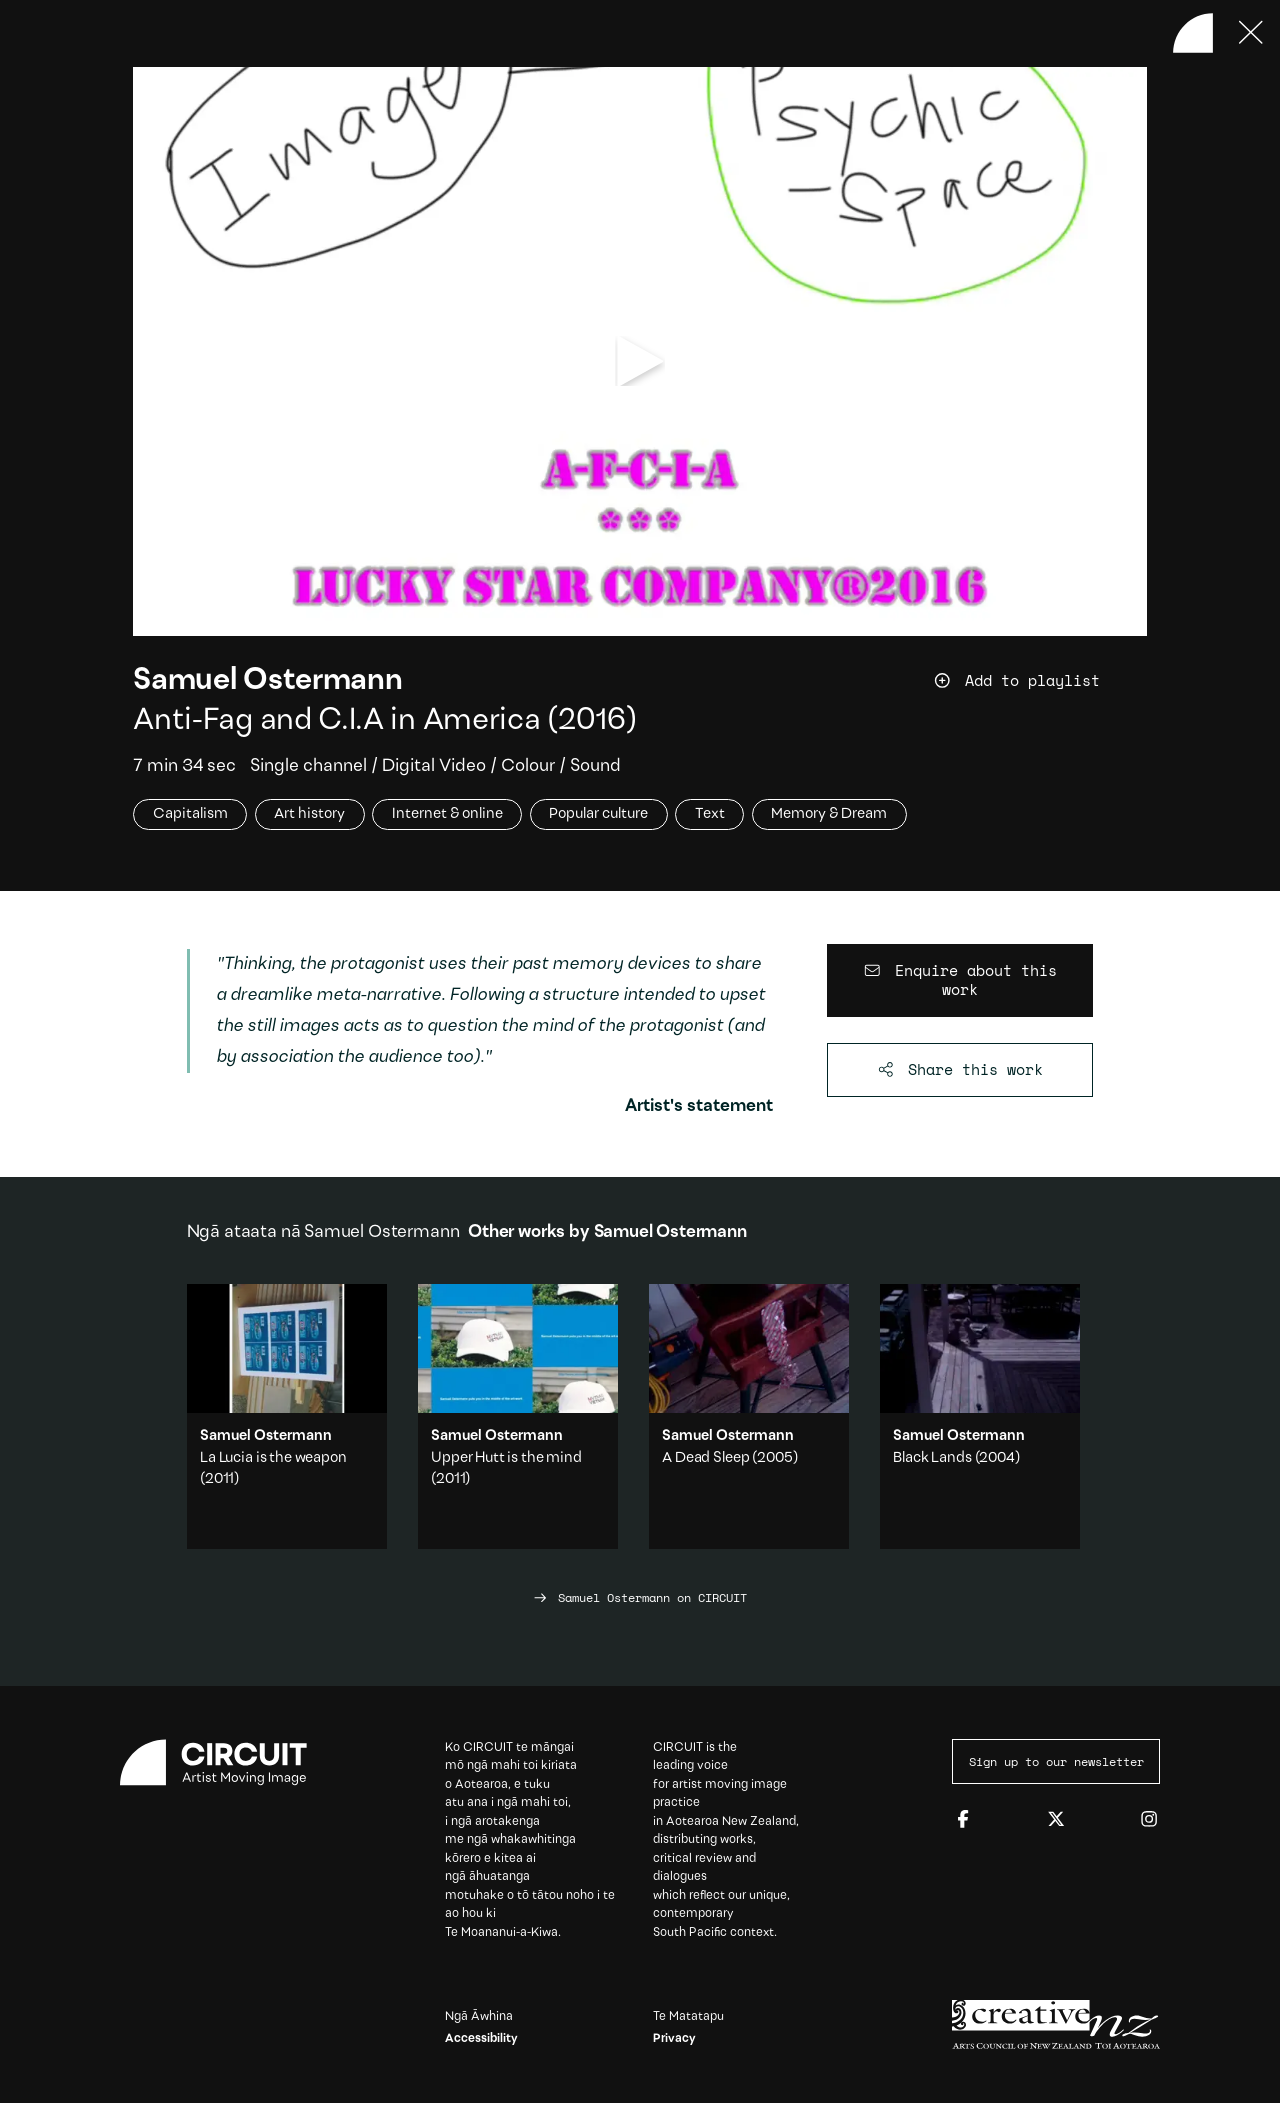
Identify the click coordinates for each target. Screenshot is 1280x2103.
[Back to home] (1193, 33)
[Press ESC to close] (1251, 33)
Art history (309, 814)
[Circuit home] (224, 1762)
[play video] (640, 361)
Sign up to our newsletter (1056, 1761)
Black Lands (932, 1458)
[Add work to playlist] (1039, 680)
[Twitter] (1056, 1820)
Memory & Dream (829, 814)
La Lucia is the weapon (273, 1458)
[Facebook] (963, 1820)
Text (710, 814)
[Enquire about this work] (960, 980)
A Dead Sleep (705, 1458)
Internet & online (447, 814)
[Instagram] (1149, 1820)
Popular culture (598, 814)
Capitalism (190, 814)
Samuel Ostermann (267, 681)
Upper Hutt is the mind (506, 1458)
